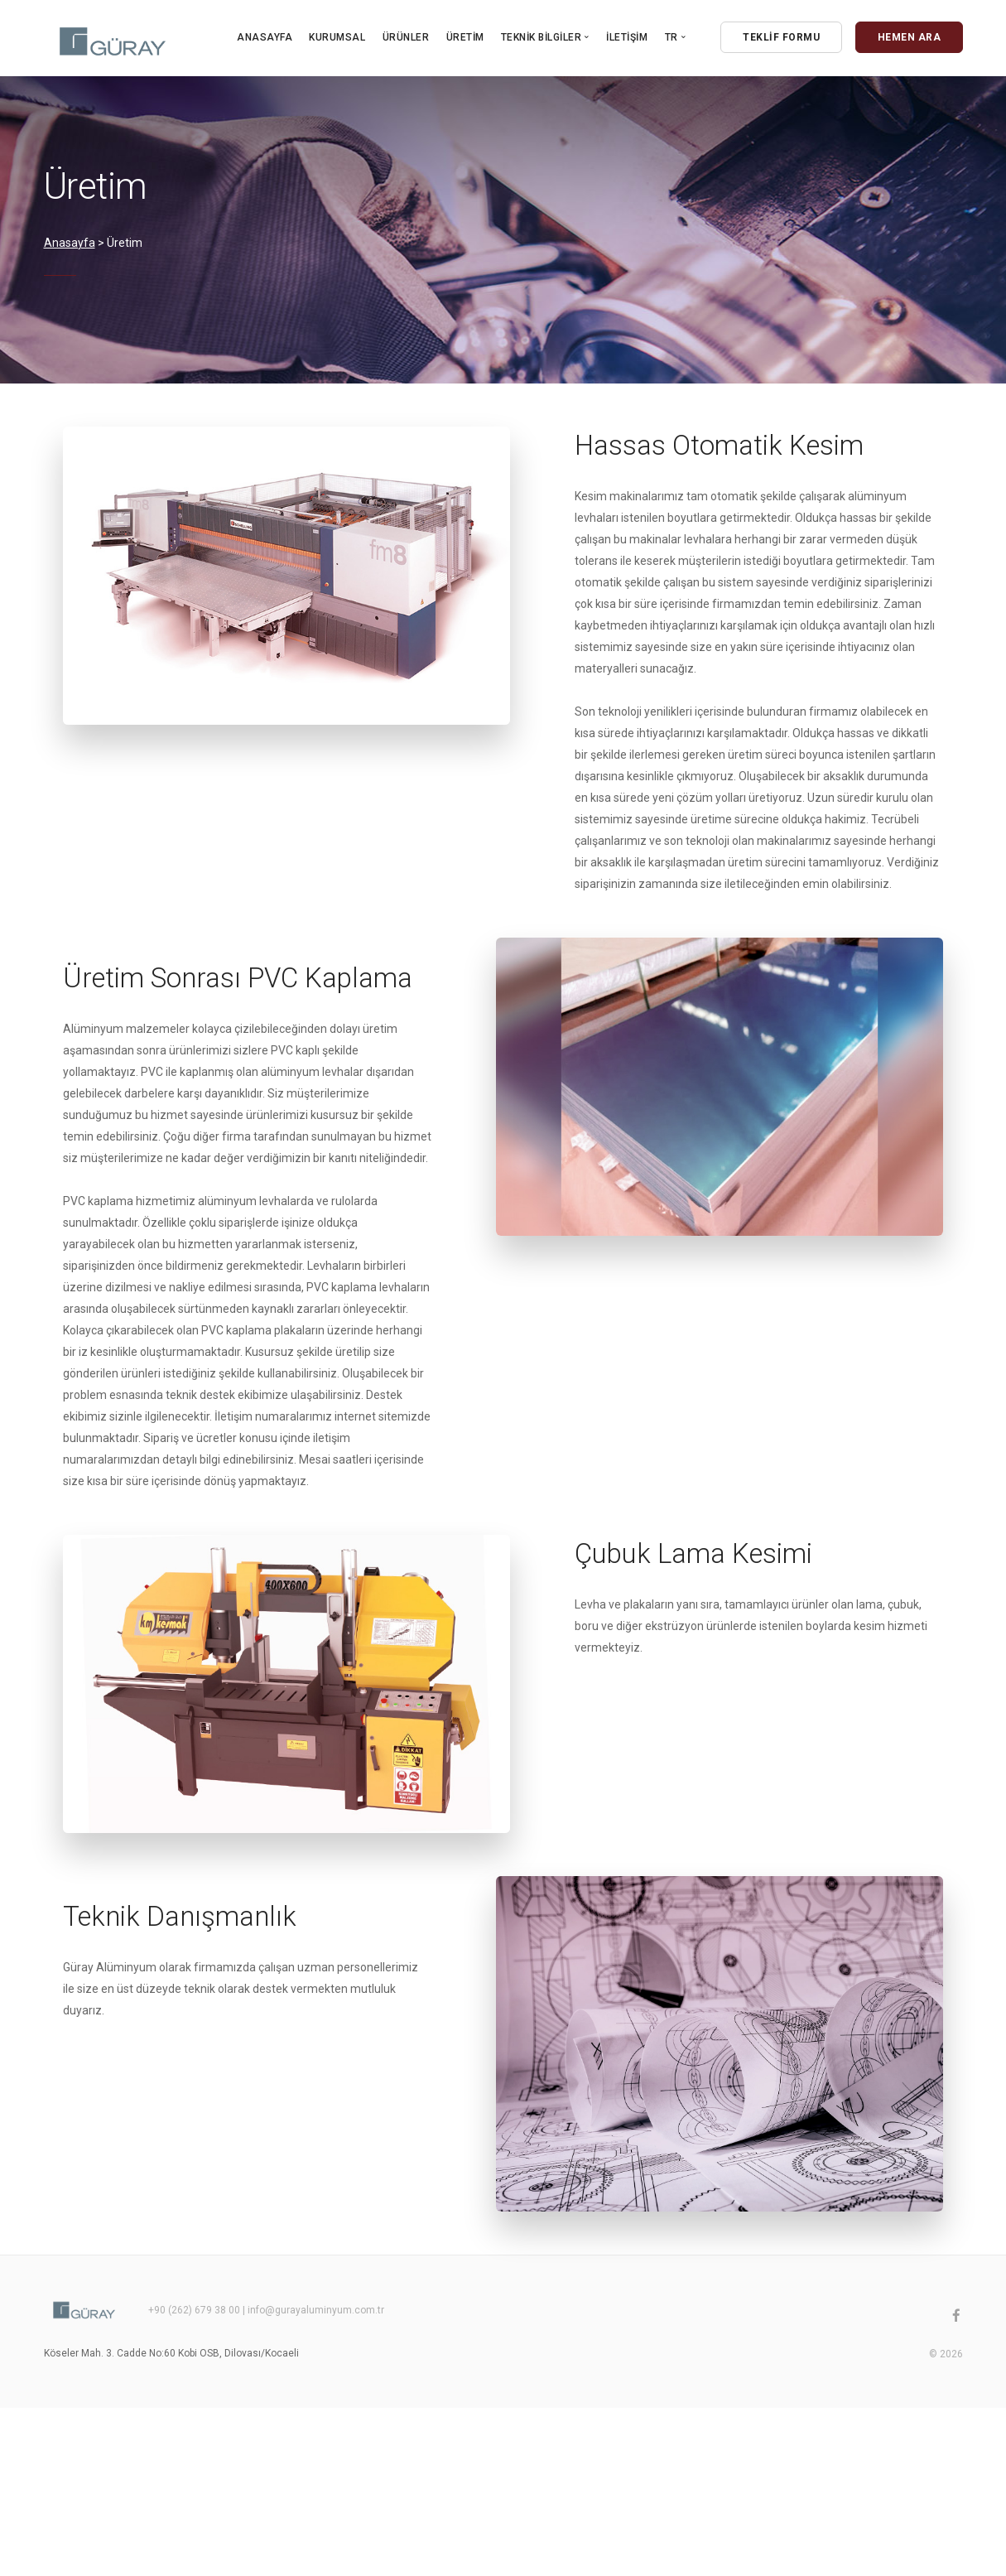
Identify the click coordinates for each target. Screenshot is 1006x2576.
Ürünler (406, 37)
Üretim (465, 37)
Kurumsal (337, 37)
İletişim (626, 37)
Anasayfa (264, 37)
